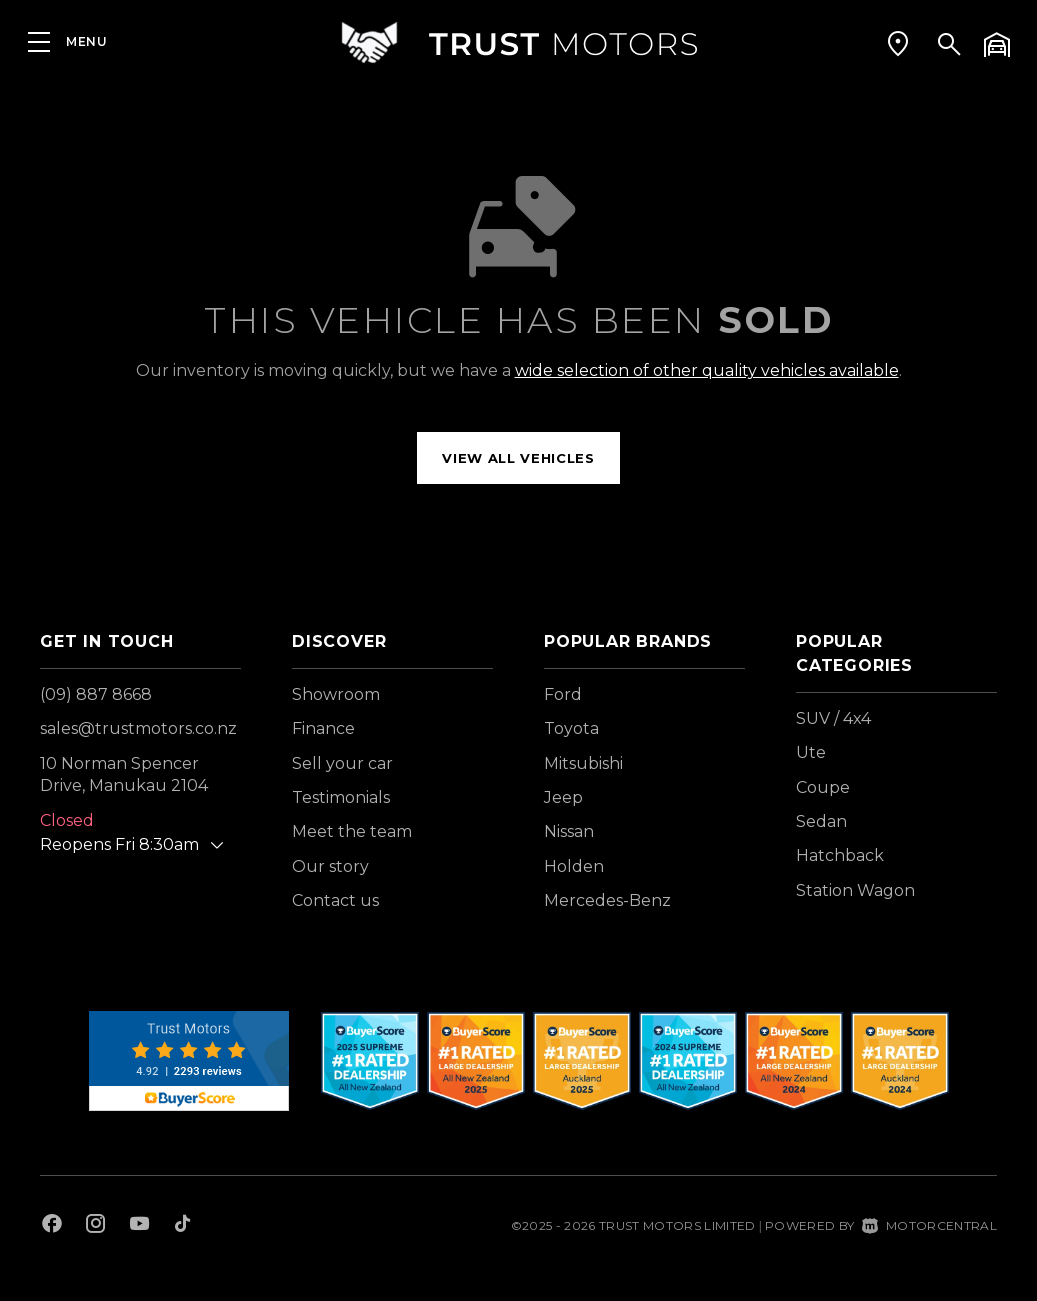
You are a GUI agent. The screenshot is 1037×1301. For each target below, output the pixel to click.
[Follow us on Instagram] (96, 1226)
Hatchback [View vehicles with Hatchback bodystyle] (840, 855)
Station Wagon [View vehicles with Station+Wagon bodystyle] (855, 890)
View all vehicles (518, 458)
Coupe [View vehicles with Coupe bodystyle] (823, 787)
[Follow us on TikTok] (182, 1226)
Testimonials (341, 797)
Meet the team (352, 831)
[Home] (519, 44)
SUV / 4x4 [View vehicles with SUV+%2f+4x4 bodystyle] (833, 718)
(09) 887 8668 (96, 694)
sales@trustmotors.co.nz (138, 728)
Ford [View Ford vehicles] (563, 694)
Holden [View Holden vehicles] (574, 866)
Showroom (336, 694)
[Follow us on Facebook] (52, 1226)
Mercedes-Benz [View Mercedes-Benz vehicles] (607, 900)
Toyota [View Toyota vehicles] (571, 728)
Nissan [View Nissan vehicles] (569, 831)
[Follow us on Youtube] (139, 1226)
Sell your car (342, 763)
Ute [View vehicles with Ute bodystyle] (811, 752)
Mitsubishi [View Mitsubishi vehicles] (583, 763)
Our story (330, 866)
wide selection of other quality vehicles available (707, 370)
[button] (898, 45)
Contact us (335, 900)
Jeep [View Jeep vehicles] (563, 797)
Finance (323, 728)
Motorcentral (929, 1225)
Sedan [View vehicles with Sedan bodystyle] (821, 821)
